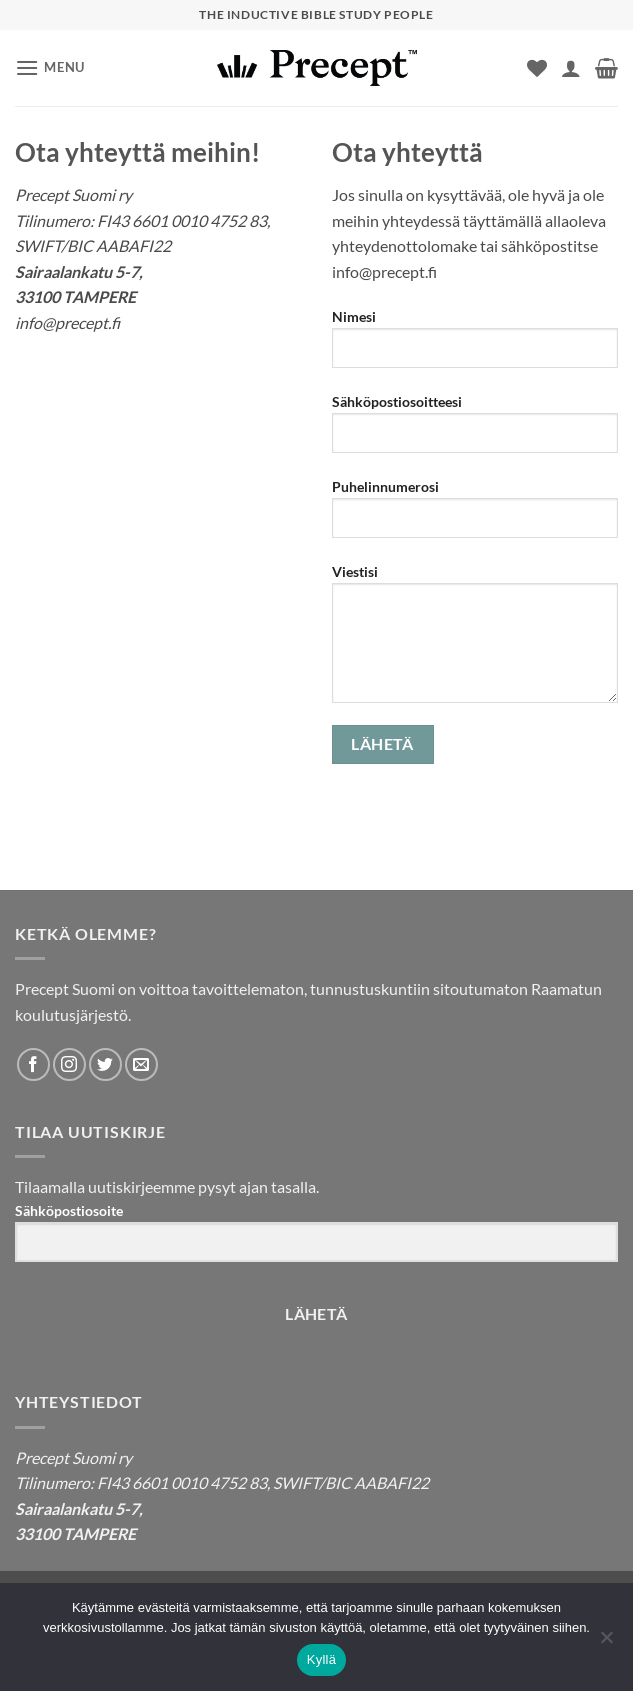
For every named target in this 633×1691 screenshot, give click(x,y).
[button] (50, 67)
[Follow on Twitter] (105, 1064)
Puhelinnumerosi (475, 516)
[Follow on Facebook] (33, 1064)
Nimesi (475, 346)
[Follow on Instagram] (69, 1064)
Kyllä (321, 1659)
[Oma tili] (571, 68)
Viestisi (475, 641)
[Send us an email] (141, 1064)
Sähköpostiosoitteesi (475, 431)
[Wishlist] (537, 68)
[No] (606, 1643)
